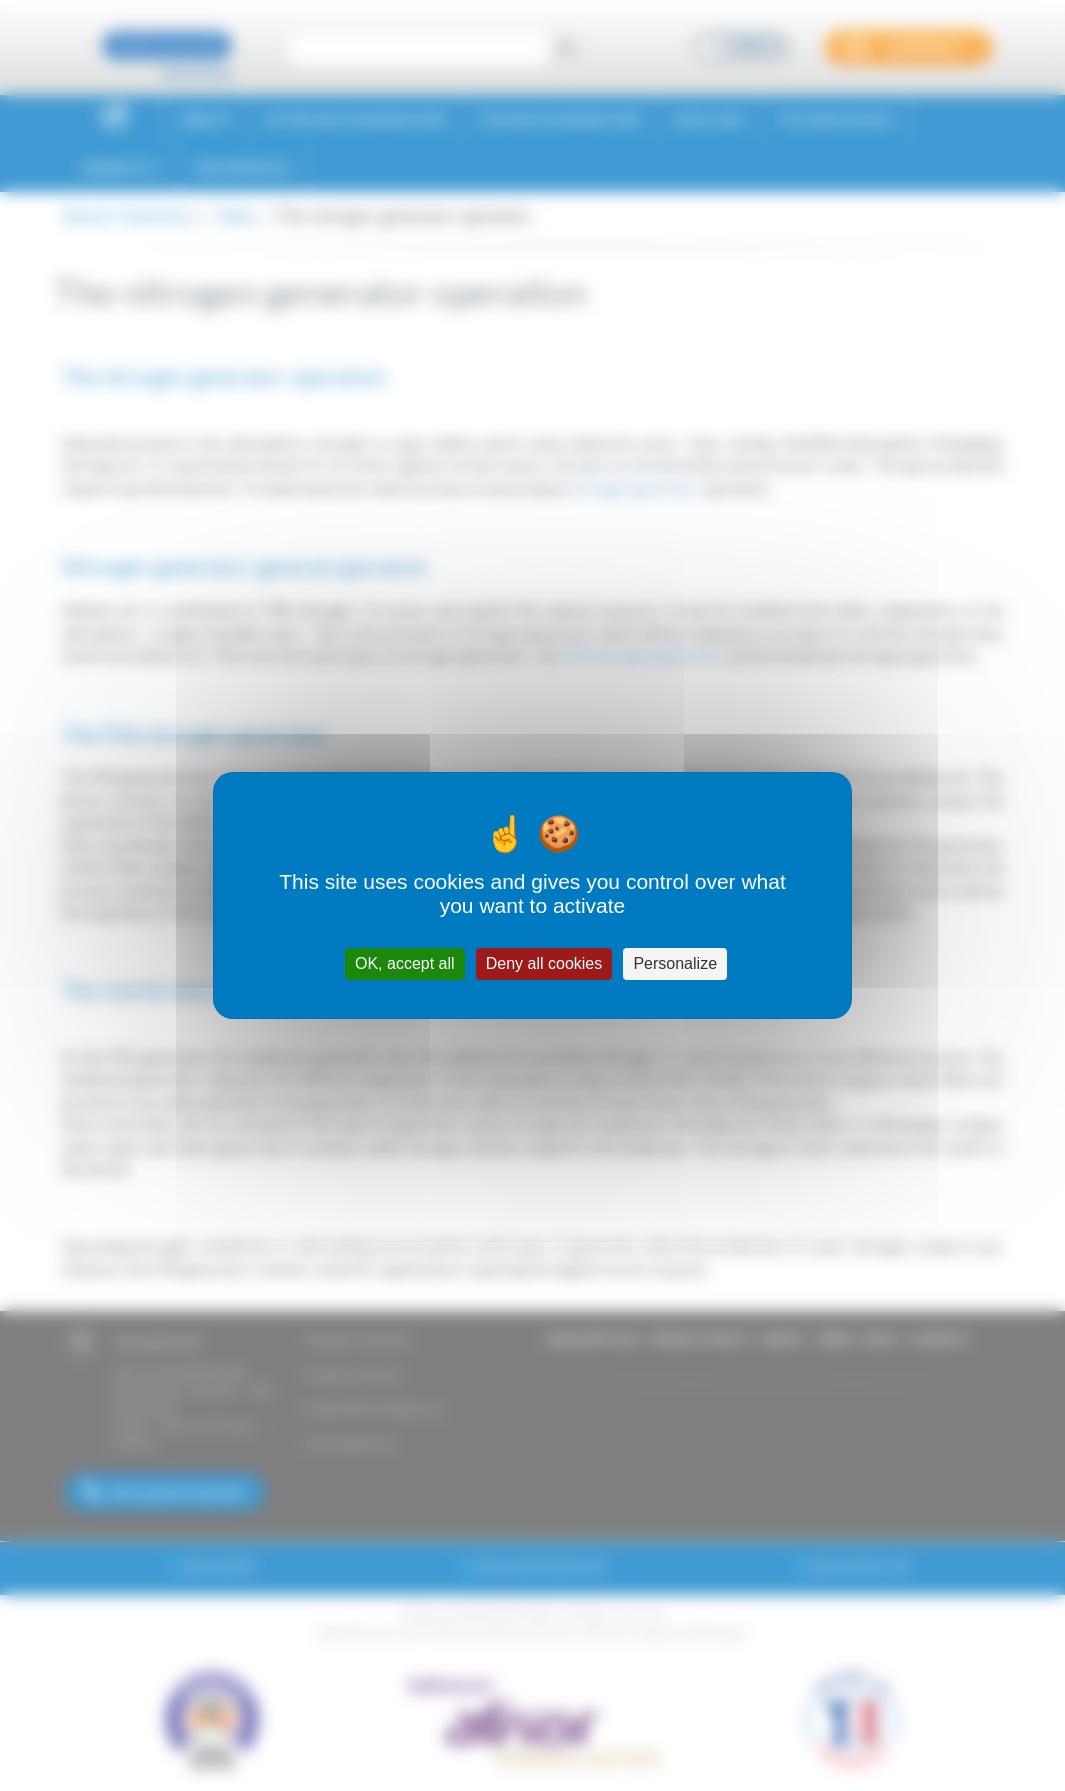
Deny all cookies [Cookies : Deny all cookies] (544, 963)
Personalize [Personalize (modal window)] (675, 963)
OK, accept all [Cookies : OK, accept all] (405, 963)
